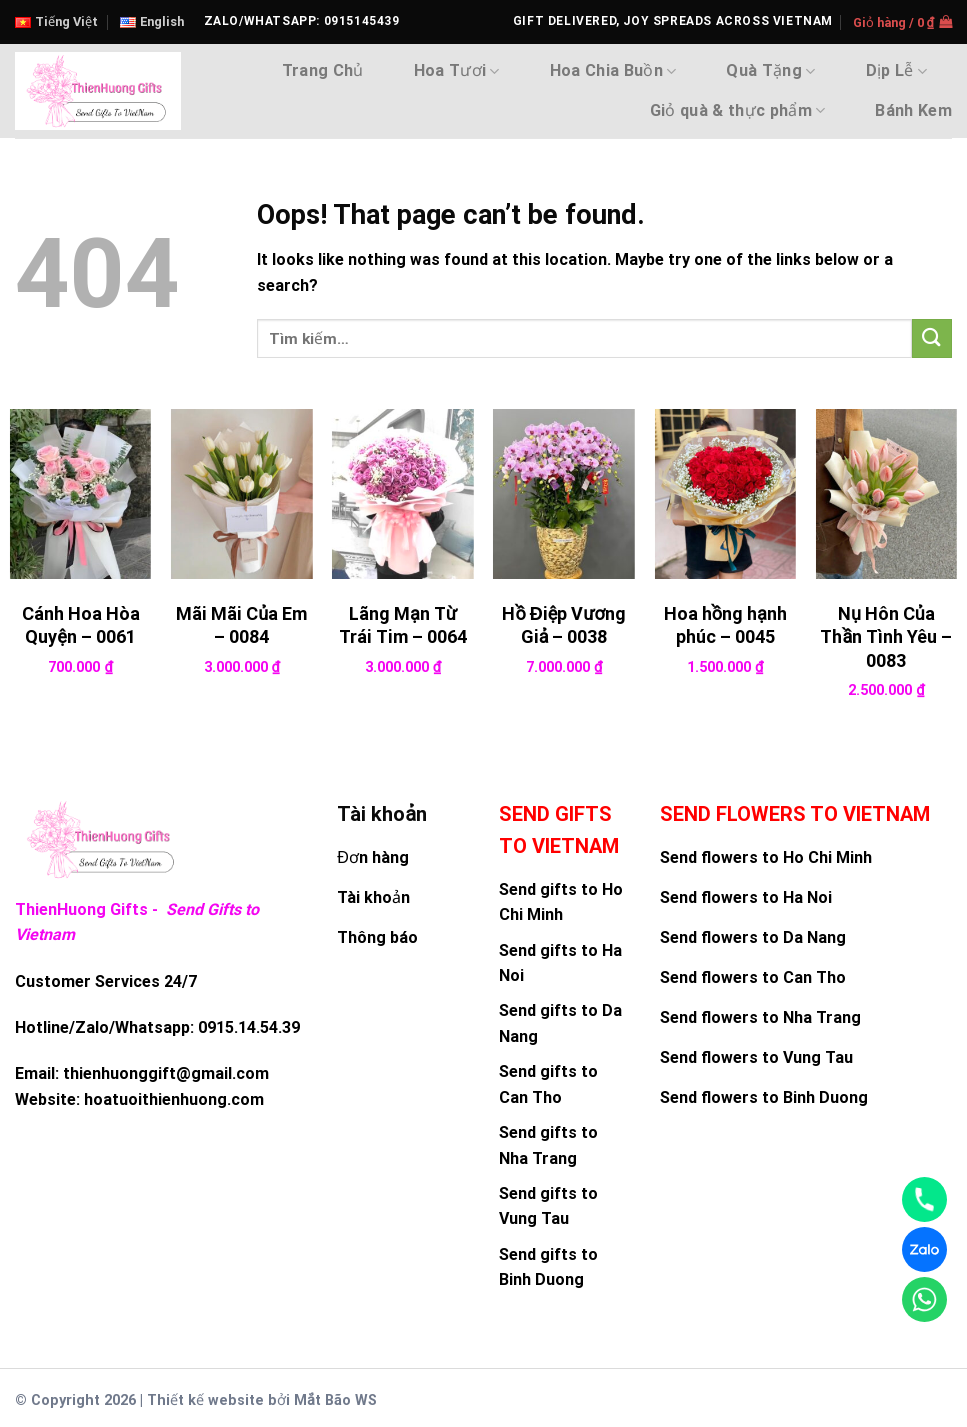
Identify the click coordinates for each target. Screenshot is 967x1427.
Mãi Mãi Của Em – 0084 (241, 625)
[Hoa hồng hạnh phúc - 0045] (725, 494)
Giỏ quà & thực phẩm (738, 111)
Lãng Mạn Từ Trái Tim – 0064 (403, 625)
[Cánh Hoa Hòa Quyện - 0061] (81, 494)
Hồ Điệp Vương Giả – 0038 (563, 625)
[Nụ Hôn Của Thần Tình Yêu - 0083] (887, 494)
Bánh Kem (913, 110)
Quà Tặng (770, 71)
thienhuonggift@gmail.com (166, 1073)
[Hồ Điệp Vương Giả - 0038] (564, 494)
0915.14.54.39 (249, 1027)
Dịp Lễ (896, 71)
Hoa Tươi (457, 71)
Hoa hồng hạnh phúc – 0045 (725, 625)
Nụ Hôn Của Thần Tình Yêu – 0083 (886, 637)
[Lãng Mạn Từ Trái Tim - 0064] (403, 494)
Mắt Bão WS (335, 1400)
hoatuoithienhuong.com (174, 1099)
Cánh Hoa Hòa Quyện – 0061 (81, 625)
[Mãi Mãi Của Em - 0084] (242, 494)
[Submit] (932, 338)
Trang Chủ (323, 70)
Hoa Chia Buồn (613, 71)
